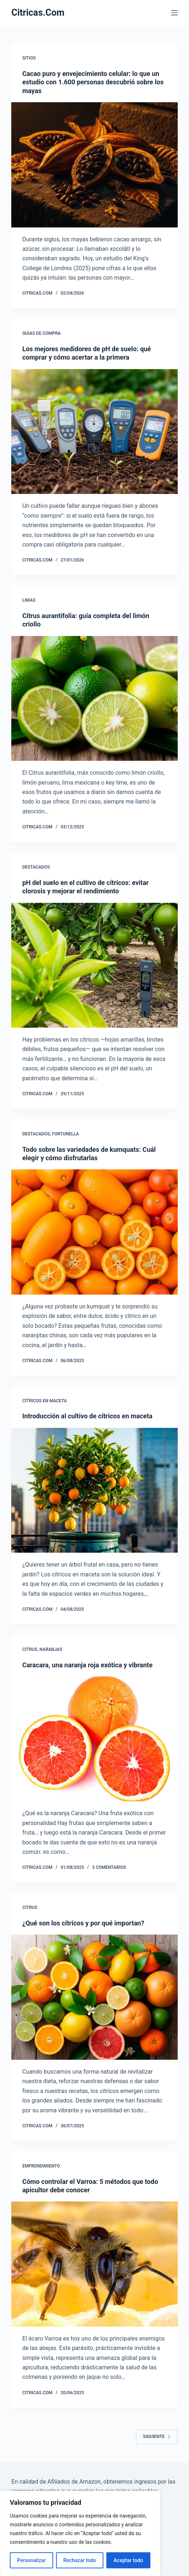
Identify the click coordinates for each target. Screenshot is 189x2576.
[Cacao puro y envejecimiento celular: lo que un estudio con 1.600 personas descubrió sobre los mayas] (94, 164)
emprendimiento (41, 2166)
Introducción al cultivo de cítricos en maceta (87, 1416)
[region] (80, 2533)
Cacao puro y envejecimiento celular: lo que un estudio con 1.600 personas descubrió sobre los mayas (93, 82)
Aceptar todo (128, 2560)
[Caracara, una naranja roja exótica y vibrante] (94, 1739)
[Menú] (174, 12)
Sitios (29, 58)
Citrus (29, 1649)
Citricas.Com (37, 12)
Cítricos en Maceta (44, 1400)
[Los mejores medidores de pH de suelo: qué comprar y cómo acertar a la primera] (94, 431)
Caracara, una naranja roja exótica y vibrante (87, 1665)
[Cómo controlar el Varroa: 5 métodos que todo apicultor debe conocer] (94, 2264)
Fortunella (65, 1133)
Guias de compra (41, 333)
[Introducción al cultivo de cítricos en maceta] (94, 1490)
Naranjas (50, 1649)
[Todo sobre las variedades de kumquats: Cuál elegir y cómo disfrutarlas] (94, 1232)
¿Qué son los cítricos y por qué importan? (83, 1923)
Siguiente (157, 2436)
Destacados (36, 867)
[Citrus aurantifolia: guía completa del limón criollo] (94, 698)
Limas (28, 600)
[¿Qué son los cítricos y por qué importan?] (94, 1997)
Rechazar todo (79, 2560)
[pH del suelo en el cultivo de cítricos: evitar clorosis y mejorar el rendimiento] (94, 965)
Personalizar (31, 2560)
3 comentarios (109, 1867)
